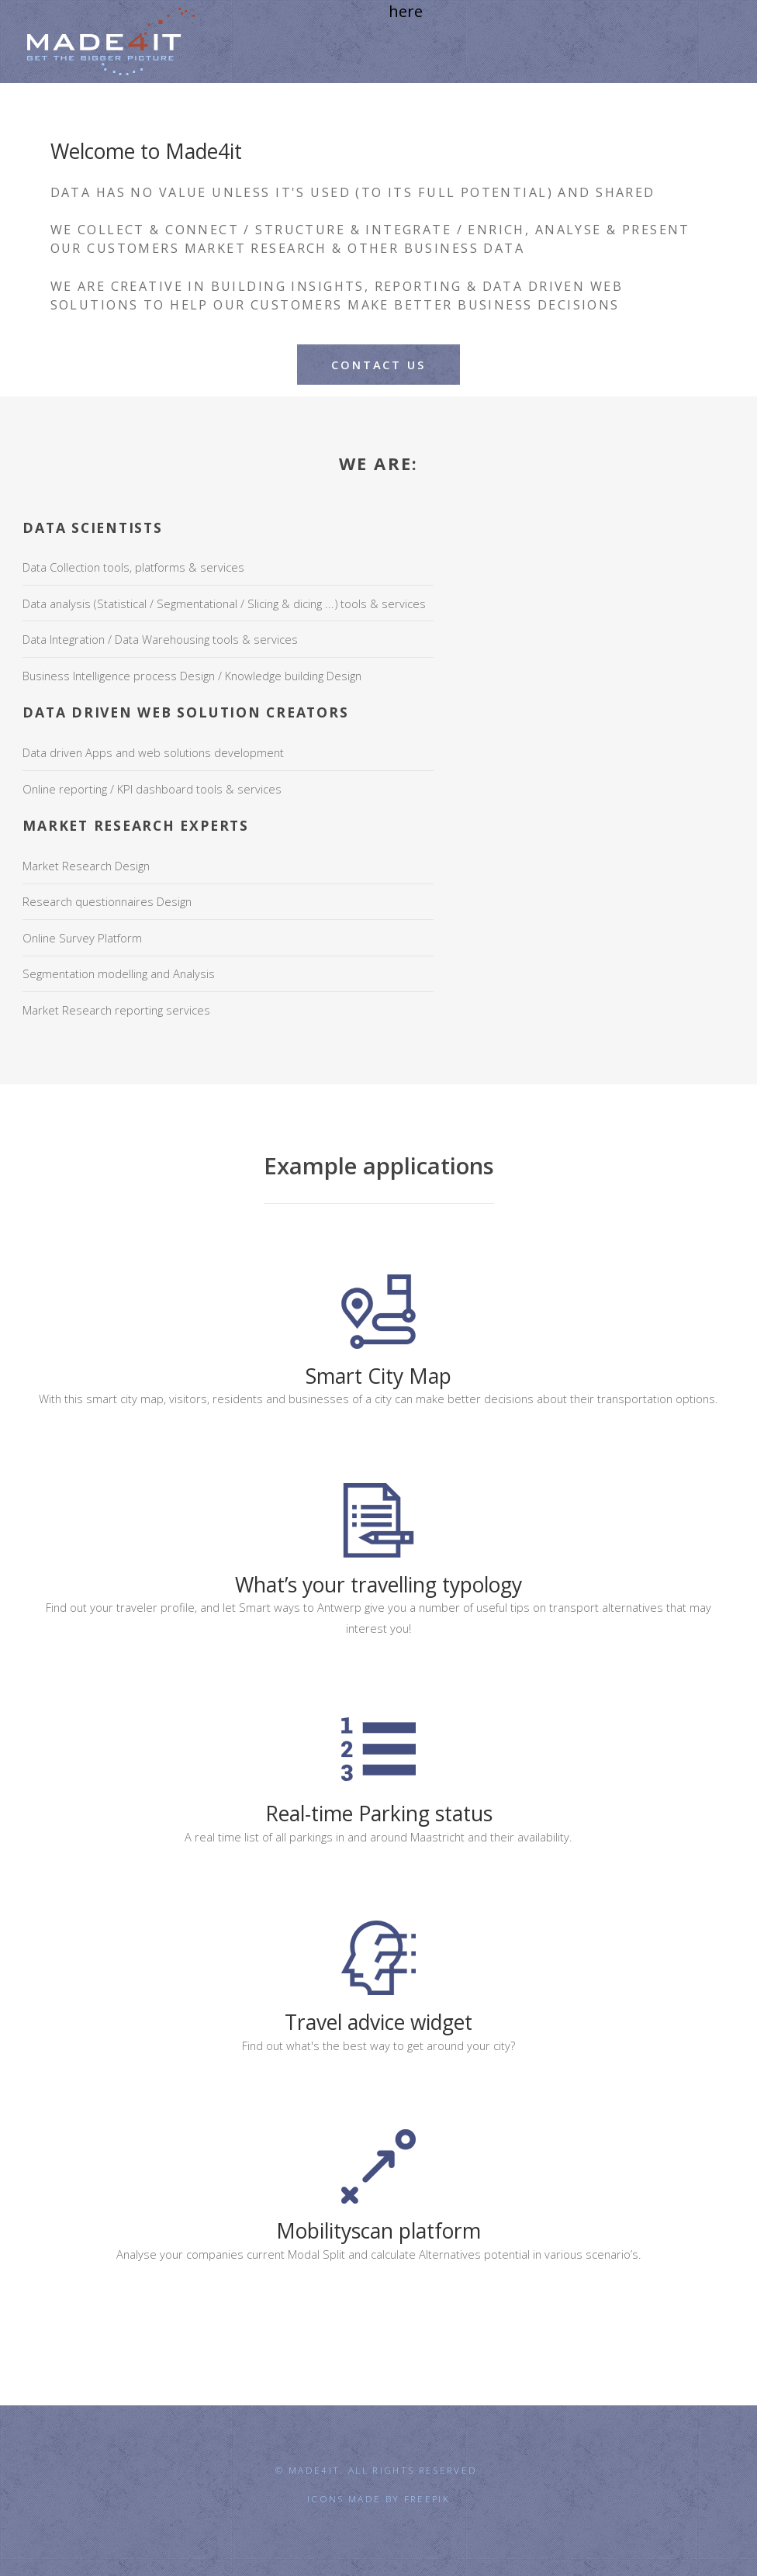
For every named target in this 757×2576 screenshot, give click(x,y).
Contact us (378, 364)
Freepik (427, 2498)
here (406, 11)
